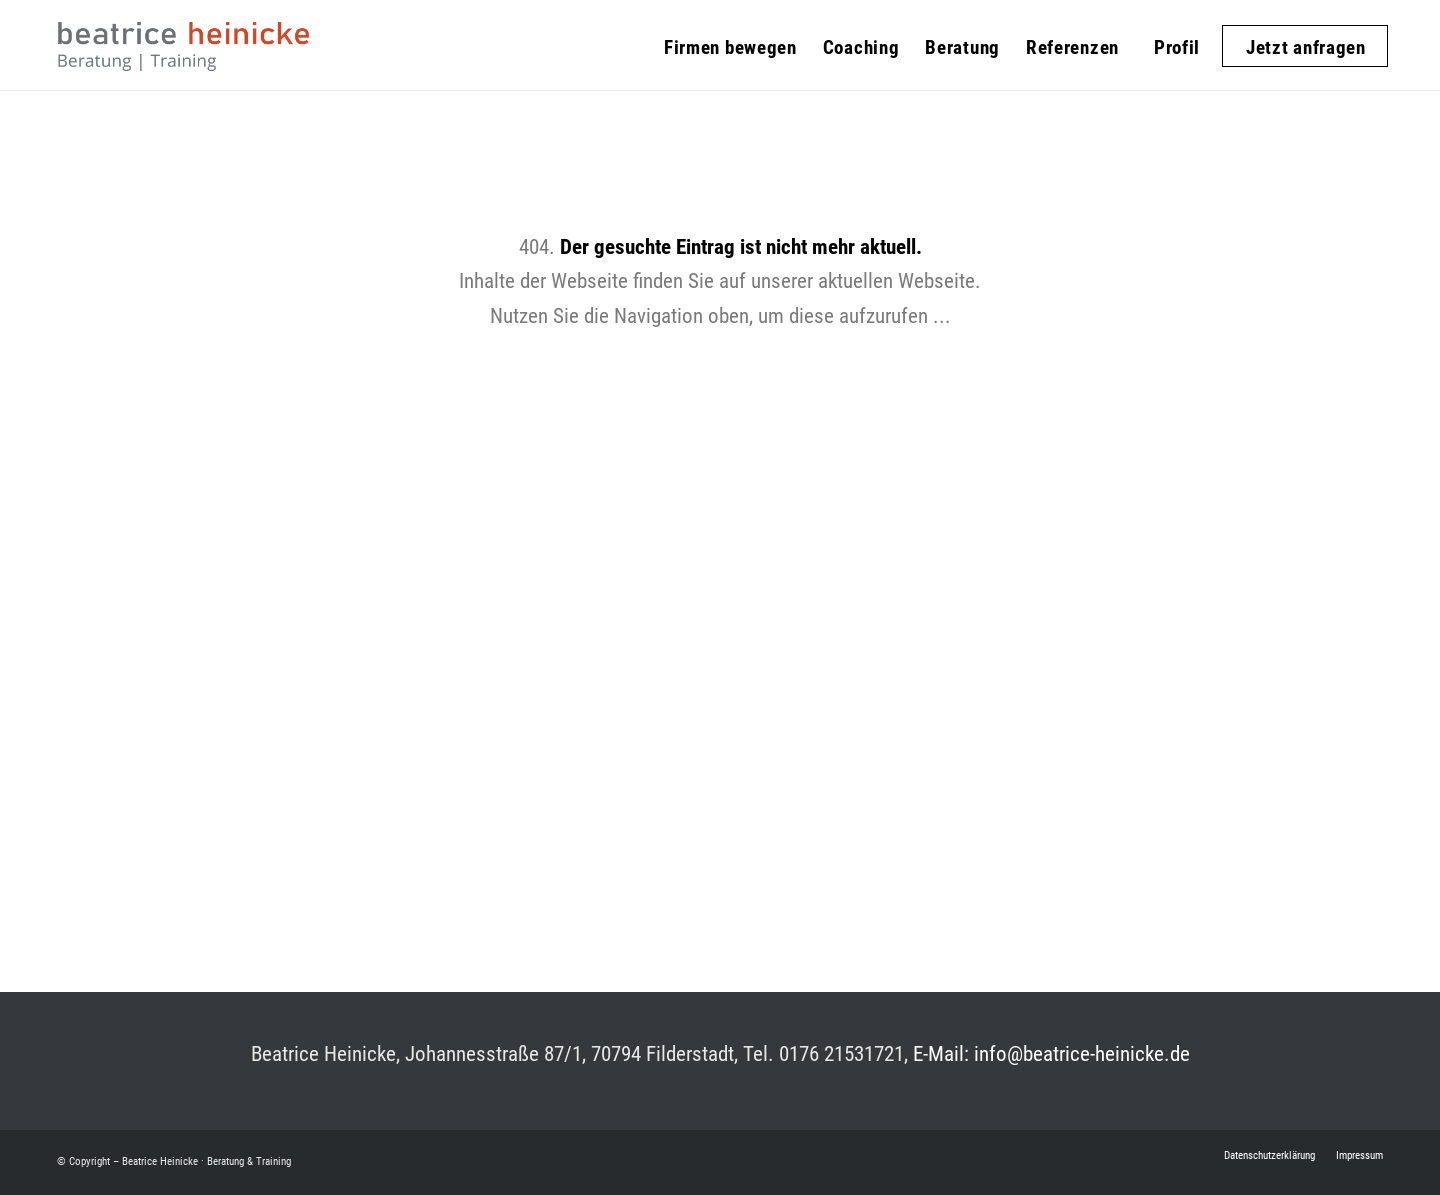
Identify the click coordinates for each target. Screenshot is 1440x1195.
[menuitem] (730, 34)
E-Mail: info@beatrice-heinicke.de (1051, 1054)
